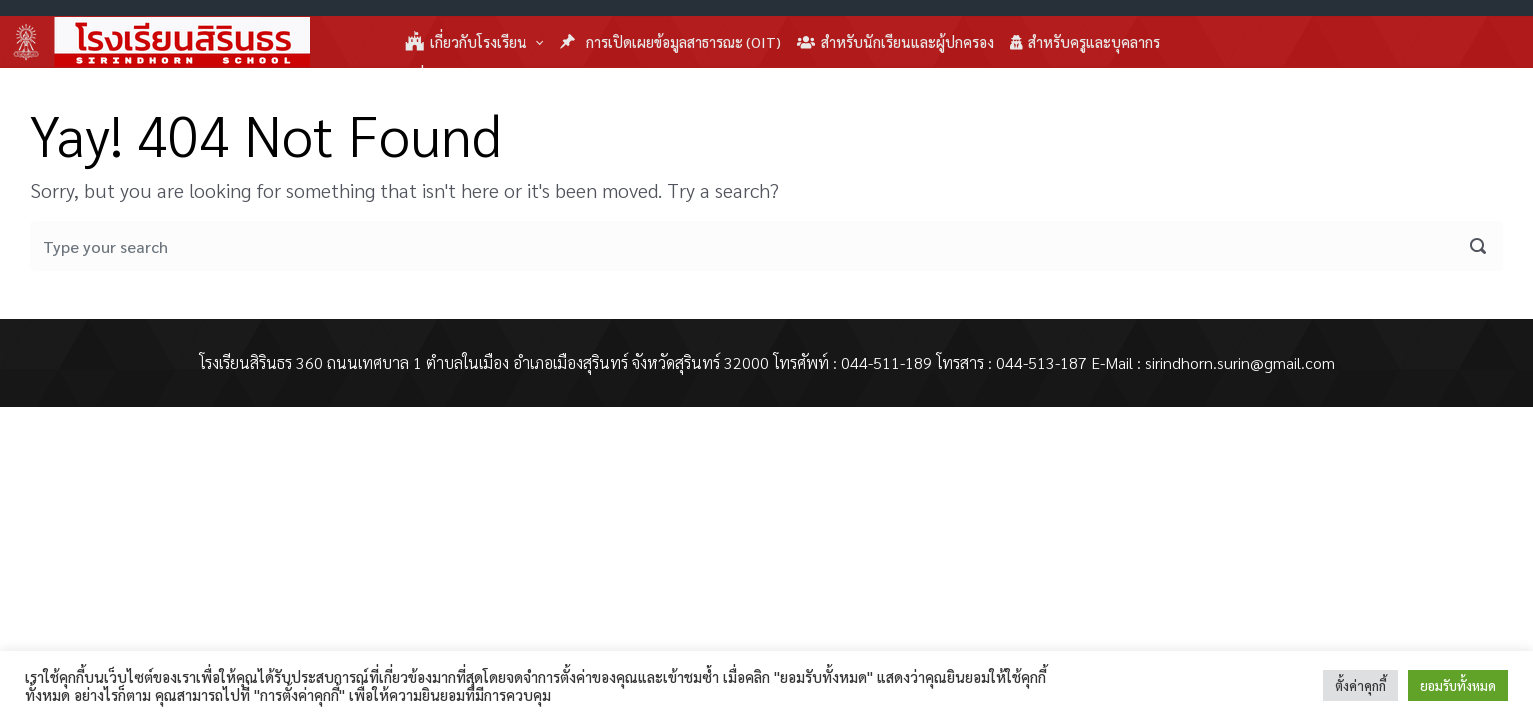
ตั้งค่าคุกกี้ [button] (1360, 685)
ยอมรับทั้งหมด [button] (1458, 685)
